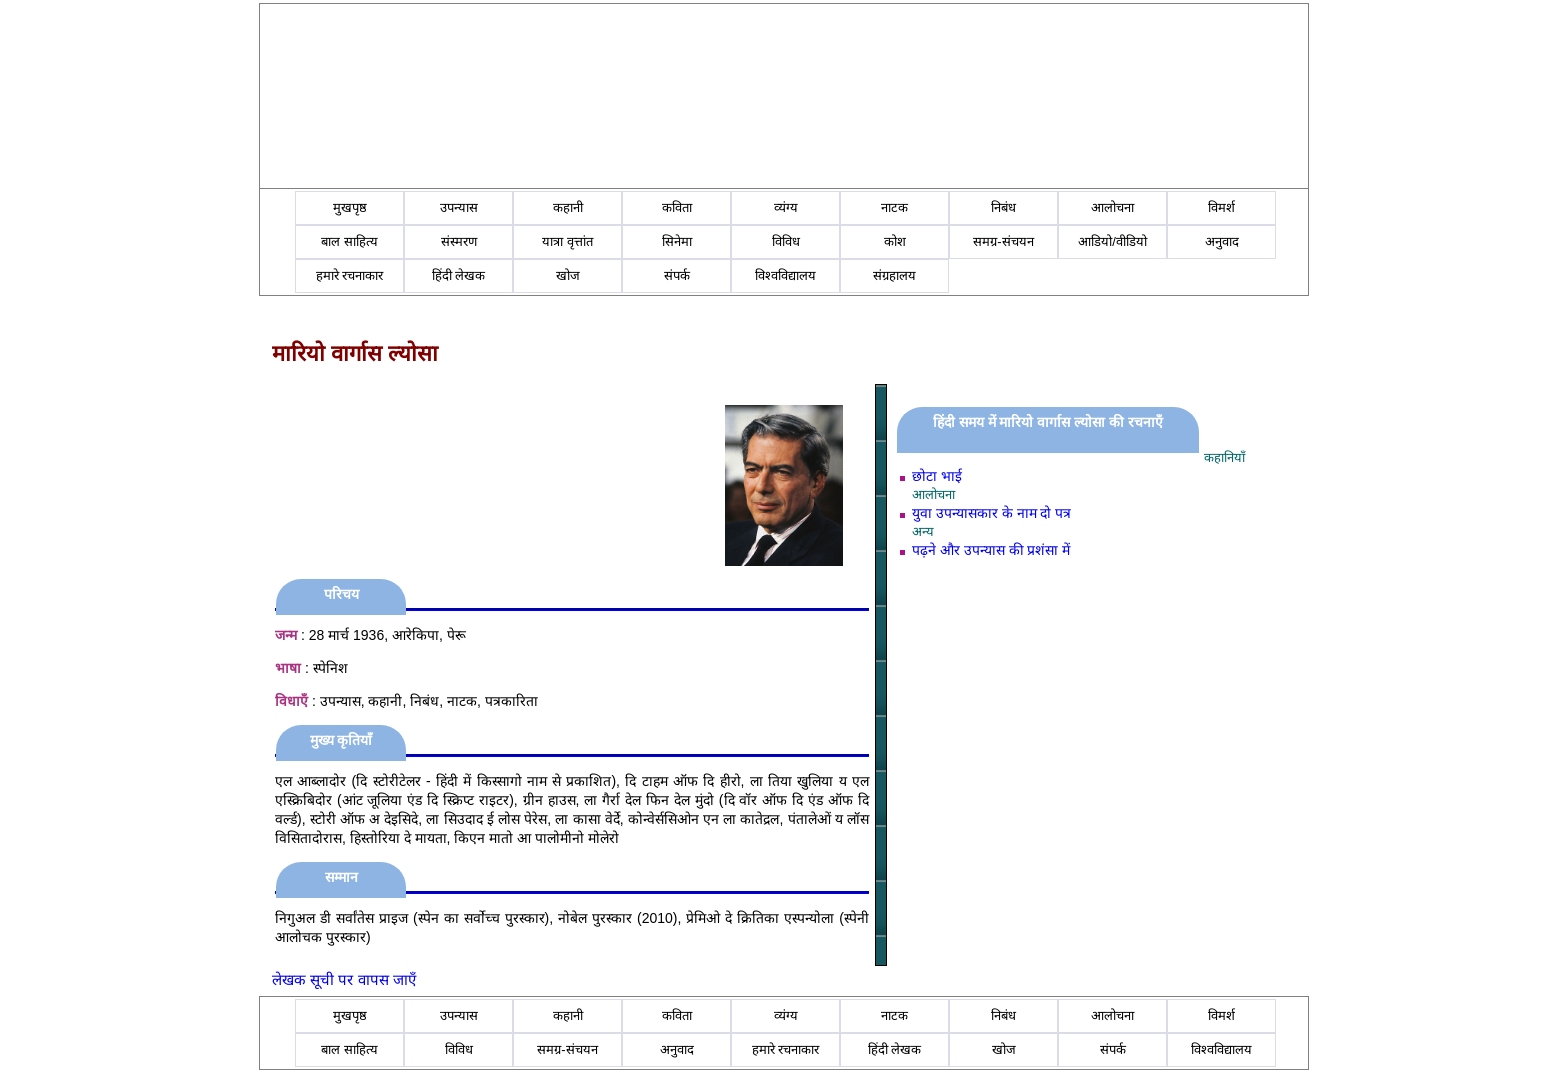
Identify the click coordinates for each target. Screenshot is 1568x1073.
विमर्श (1221, 207)
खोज (568, 275)
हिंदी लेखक (459, 275)
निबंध (1003, 207)
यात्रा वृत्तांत (567, 241)
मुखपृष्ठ (350, 207)
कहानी (568, 207)
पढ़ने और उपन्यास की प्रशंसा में (991, 550)
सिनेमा (677, 241)
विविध (786, 241)
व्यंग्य (786, 207)
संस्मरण (459, 241)
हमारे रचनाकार (350, 275)
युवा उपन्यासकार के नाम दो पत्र (991, 513)
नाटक (894, 207)
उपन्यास (459, 207)
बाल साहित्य (349, 241)
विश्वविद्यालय (785, 275)
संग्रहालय (894, 275)
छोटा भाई (937, 476)
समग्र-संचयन (1003, 241)
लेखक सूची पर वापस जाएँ (344, 979)
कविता (677, 207)
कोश (895, 241)
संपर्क (677, 275)
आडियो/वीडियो (1112, 241)
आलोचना (1112, 207)
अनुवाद (1222, 241)
